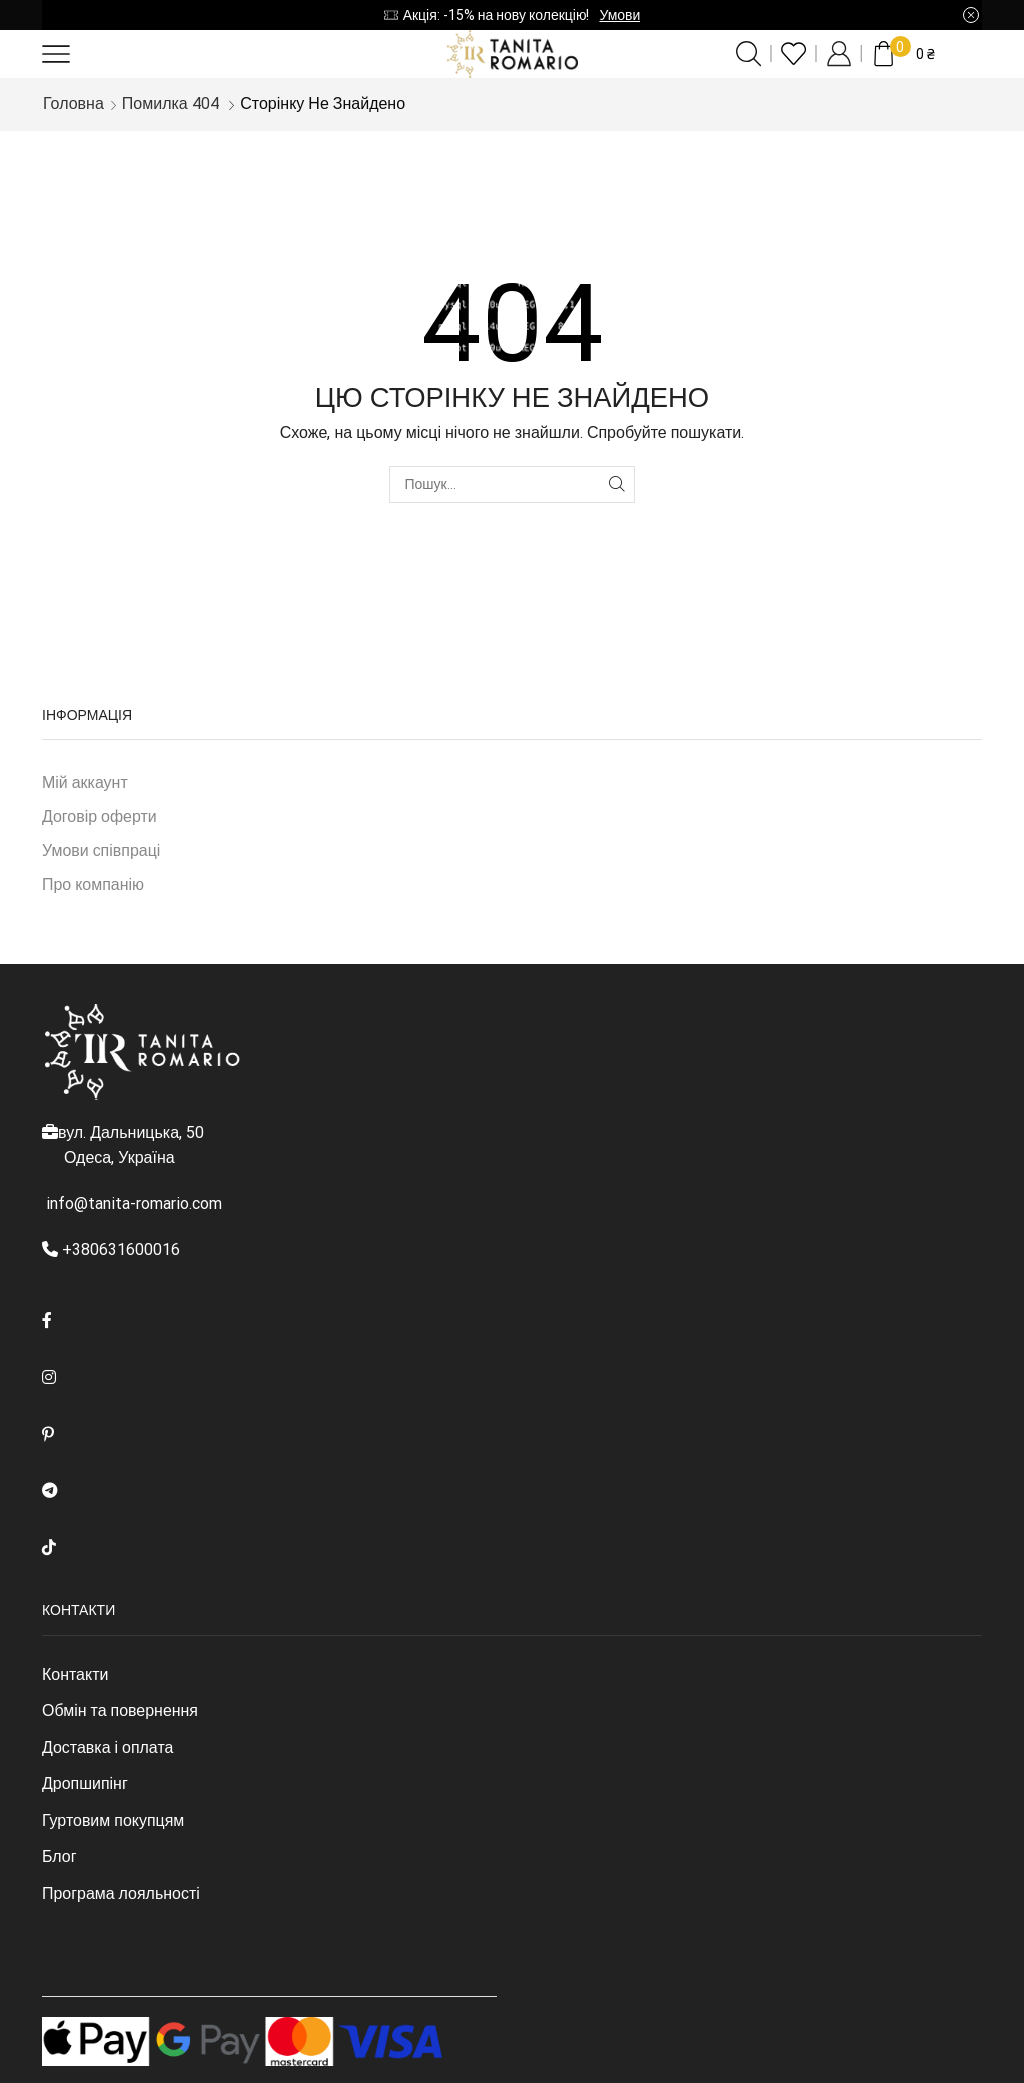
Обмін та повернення (120, 1710)
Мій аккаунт (85, 782)
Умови (619, 15)
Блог (59, 1856)
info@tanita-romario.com (134, 1203)
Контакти (75, 1674)
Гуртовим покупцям (113, 1820)
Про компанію (93, 884)
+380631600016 (121, 1249)
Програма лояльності (121, 1893)
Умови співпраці (101, 850)
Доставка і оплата (107, 1747)
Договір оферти (99, 816)
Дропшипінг (85, 1783)
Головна (73, 103)
